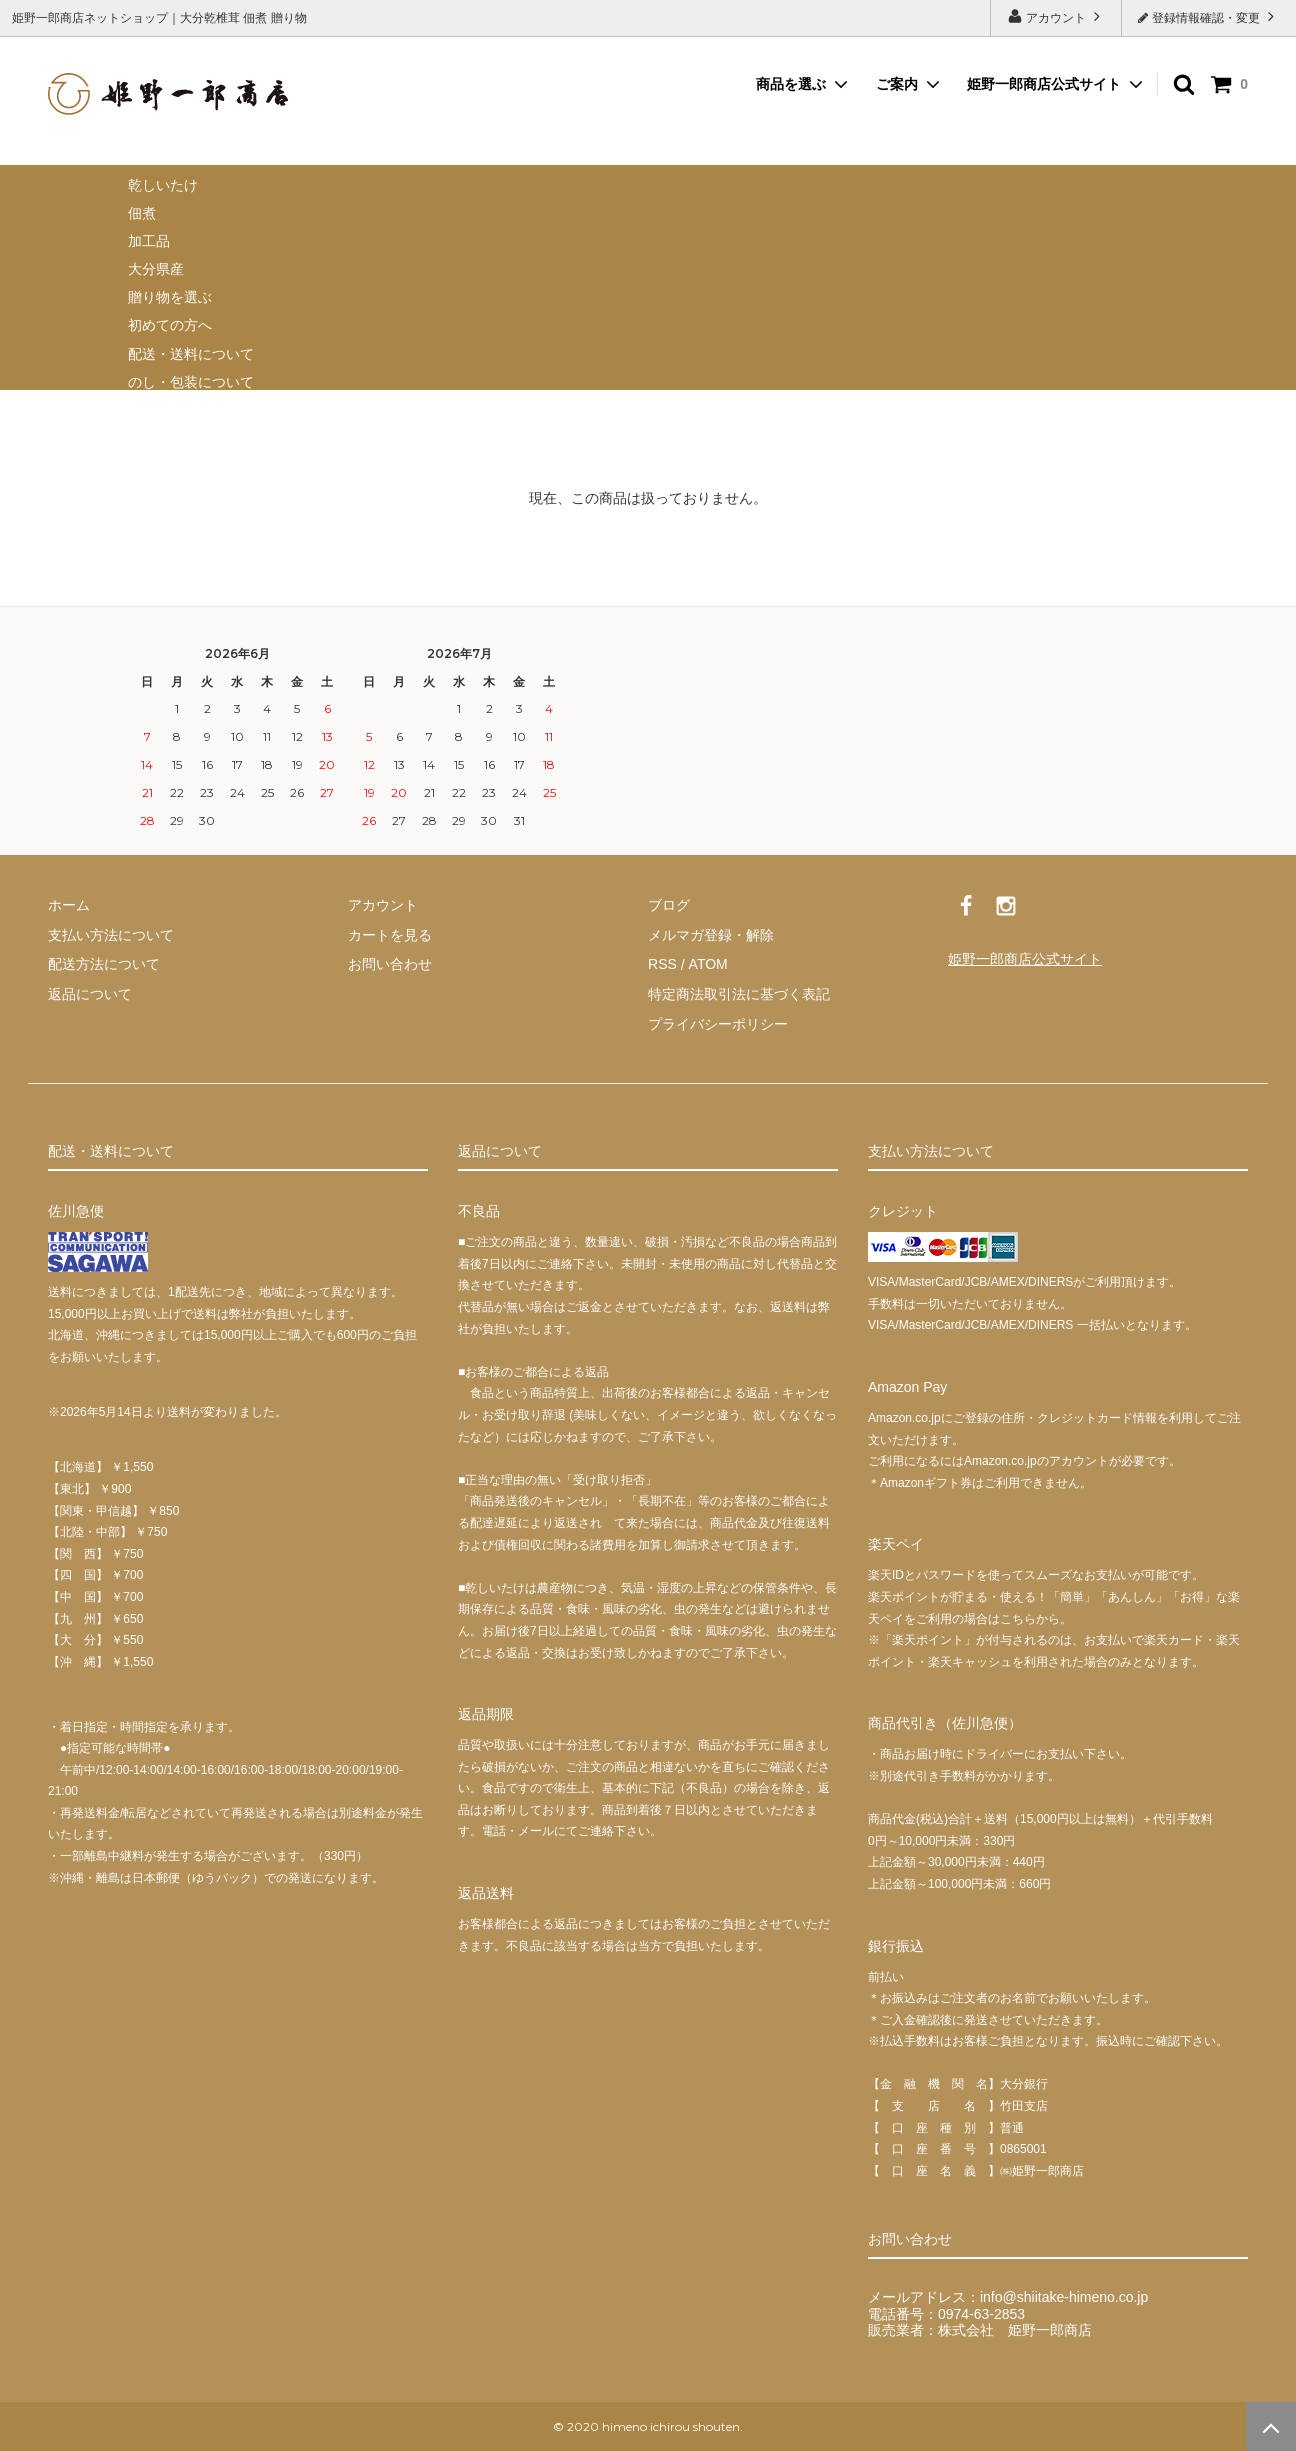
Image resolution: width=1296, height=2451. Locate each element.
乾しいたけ (163, 185)
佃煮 (142, 213)
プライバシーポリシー (718, 1023)
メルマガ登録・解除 (711, 935)
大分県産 (156, 269)
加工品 (149, 241)
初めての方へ (170, 325)
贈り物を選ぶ (170, 297)
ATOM (707, 964)
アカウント (1056, 16)
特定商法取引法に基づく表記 (739, 994)
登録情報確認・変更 (1208, 16)
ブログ (669, 905)
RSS (662, 964)
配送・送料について (191, 354)
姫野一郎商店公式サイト (1044, 84)
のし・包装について (191, 382)
